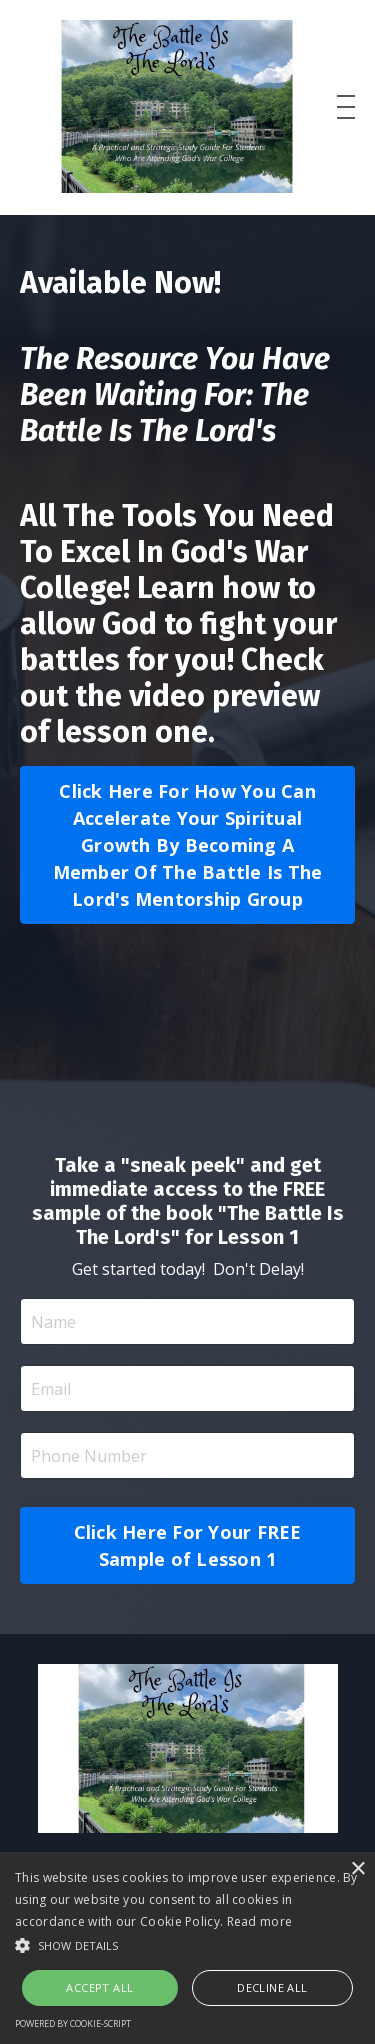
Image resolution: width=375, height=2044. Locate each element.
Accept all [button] (99, 1987)
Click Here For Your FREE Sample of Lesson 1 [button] (188, 1545)
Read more (260, 1921)
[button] (187, 1945)
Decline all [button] (272, 1987)
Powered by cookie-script (73, 2023)
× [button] (357, 1869)
